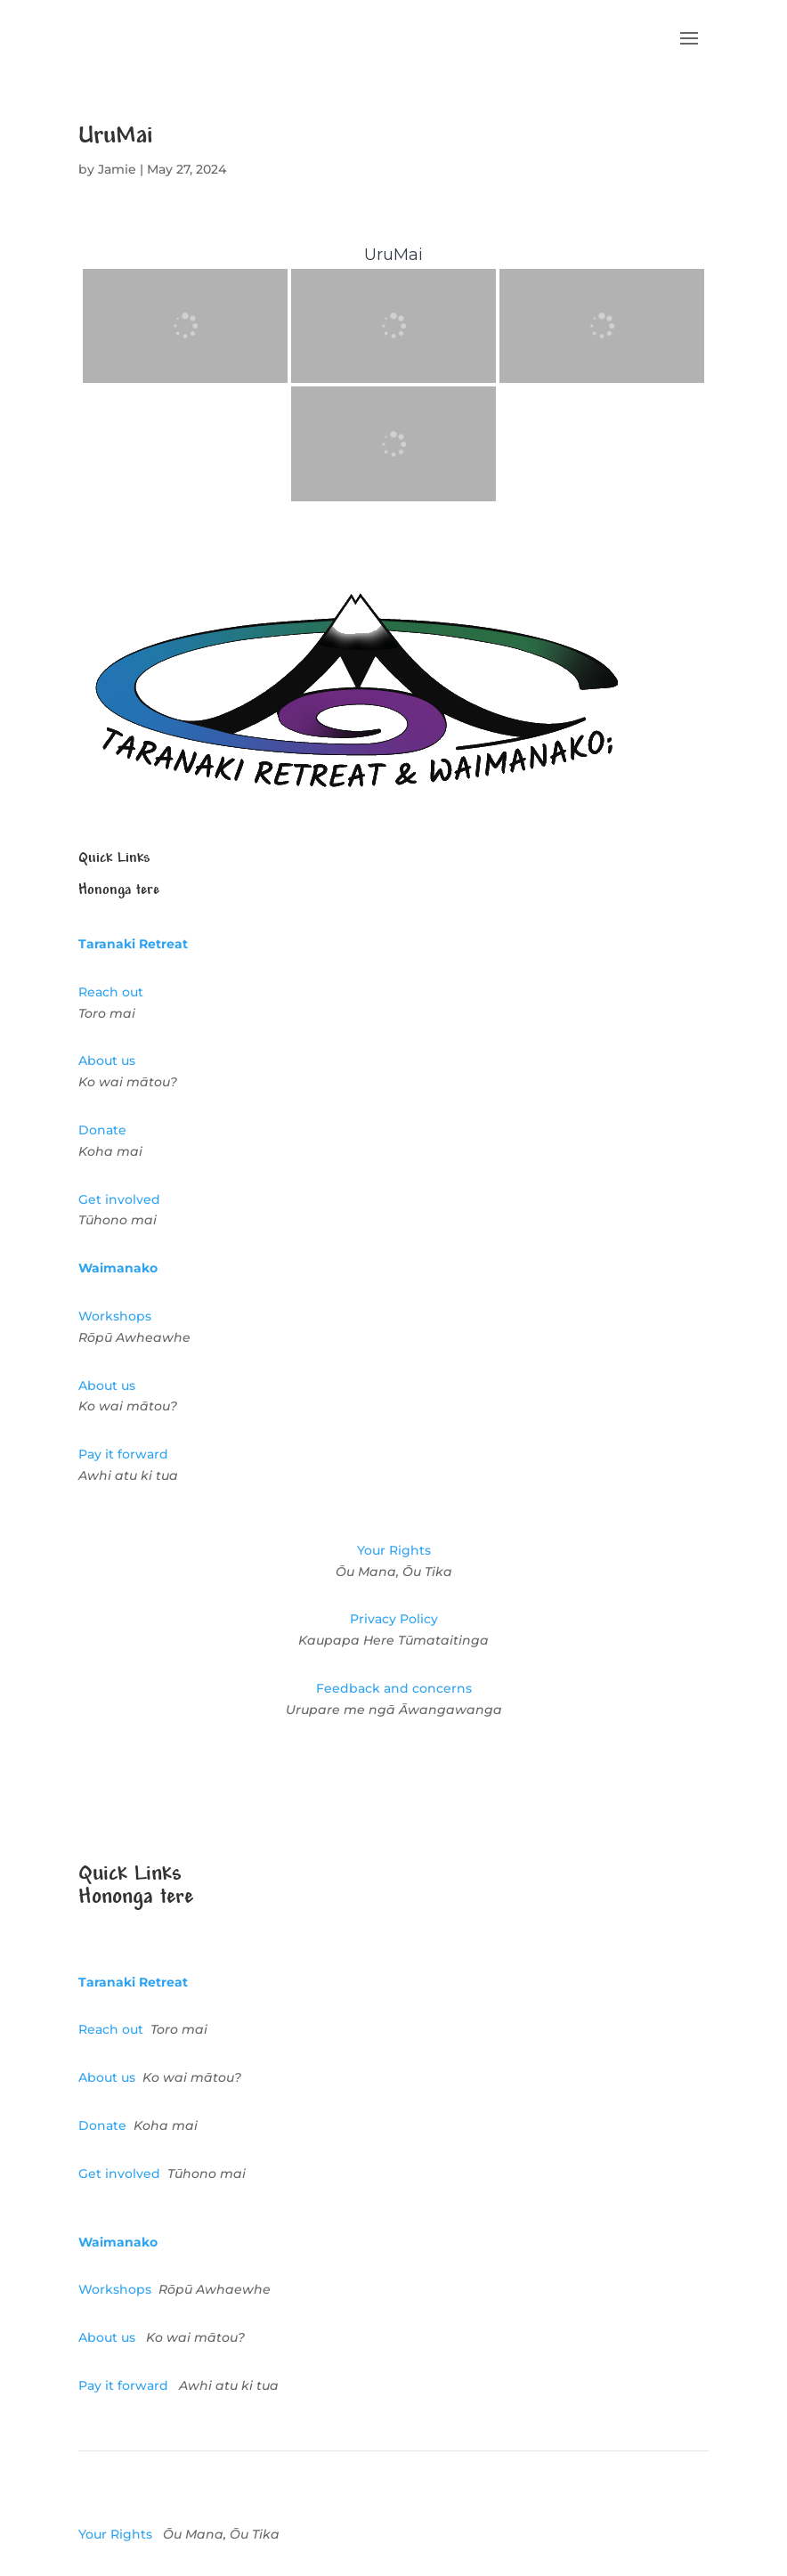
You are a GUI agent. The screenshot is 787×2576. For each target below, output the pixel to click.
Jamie (117, 169)
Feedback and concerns (394, 1688)
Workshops (114, 1316)
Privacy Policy (394, 1619)
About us (106, 1060)
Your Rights (394, 1550)
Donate (102, 1130)
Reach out (110, 992)
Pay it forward (123, 1454)
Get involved (119, 1199)
